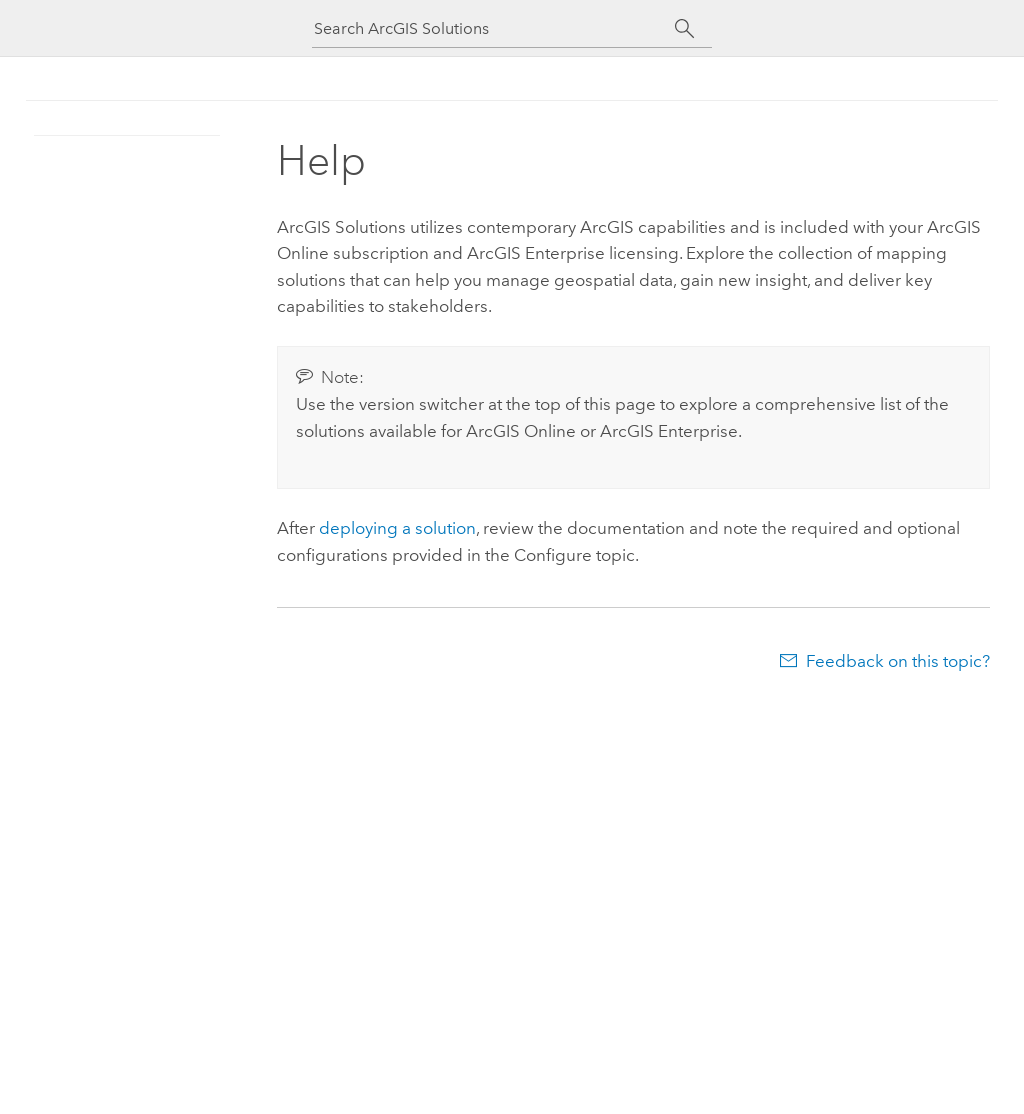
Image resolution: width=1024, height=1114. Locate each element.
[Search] (684, 29)
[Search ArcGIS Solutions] (494, 28)
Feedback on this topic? (898, 661)
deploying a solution (397, 528)
